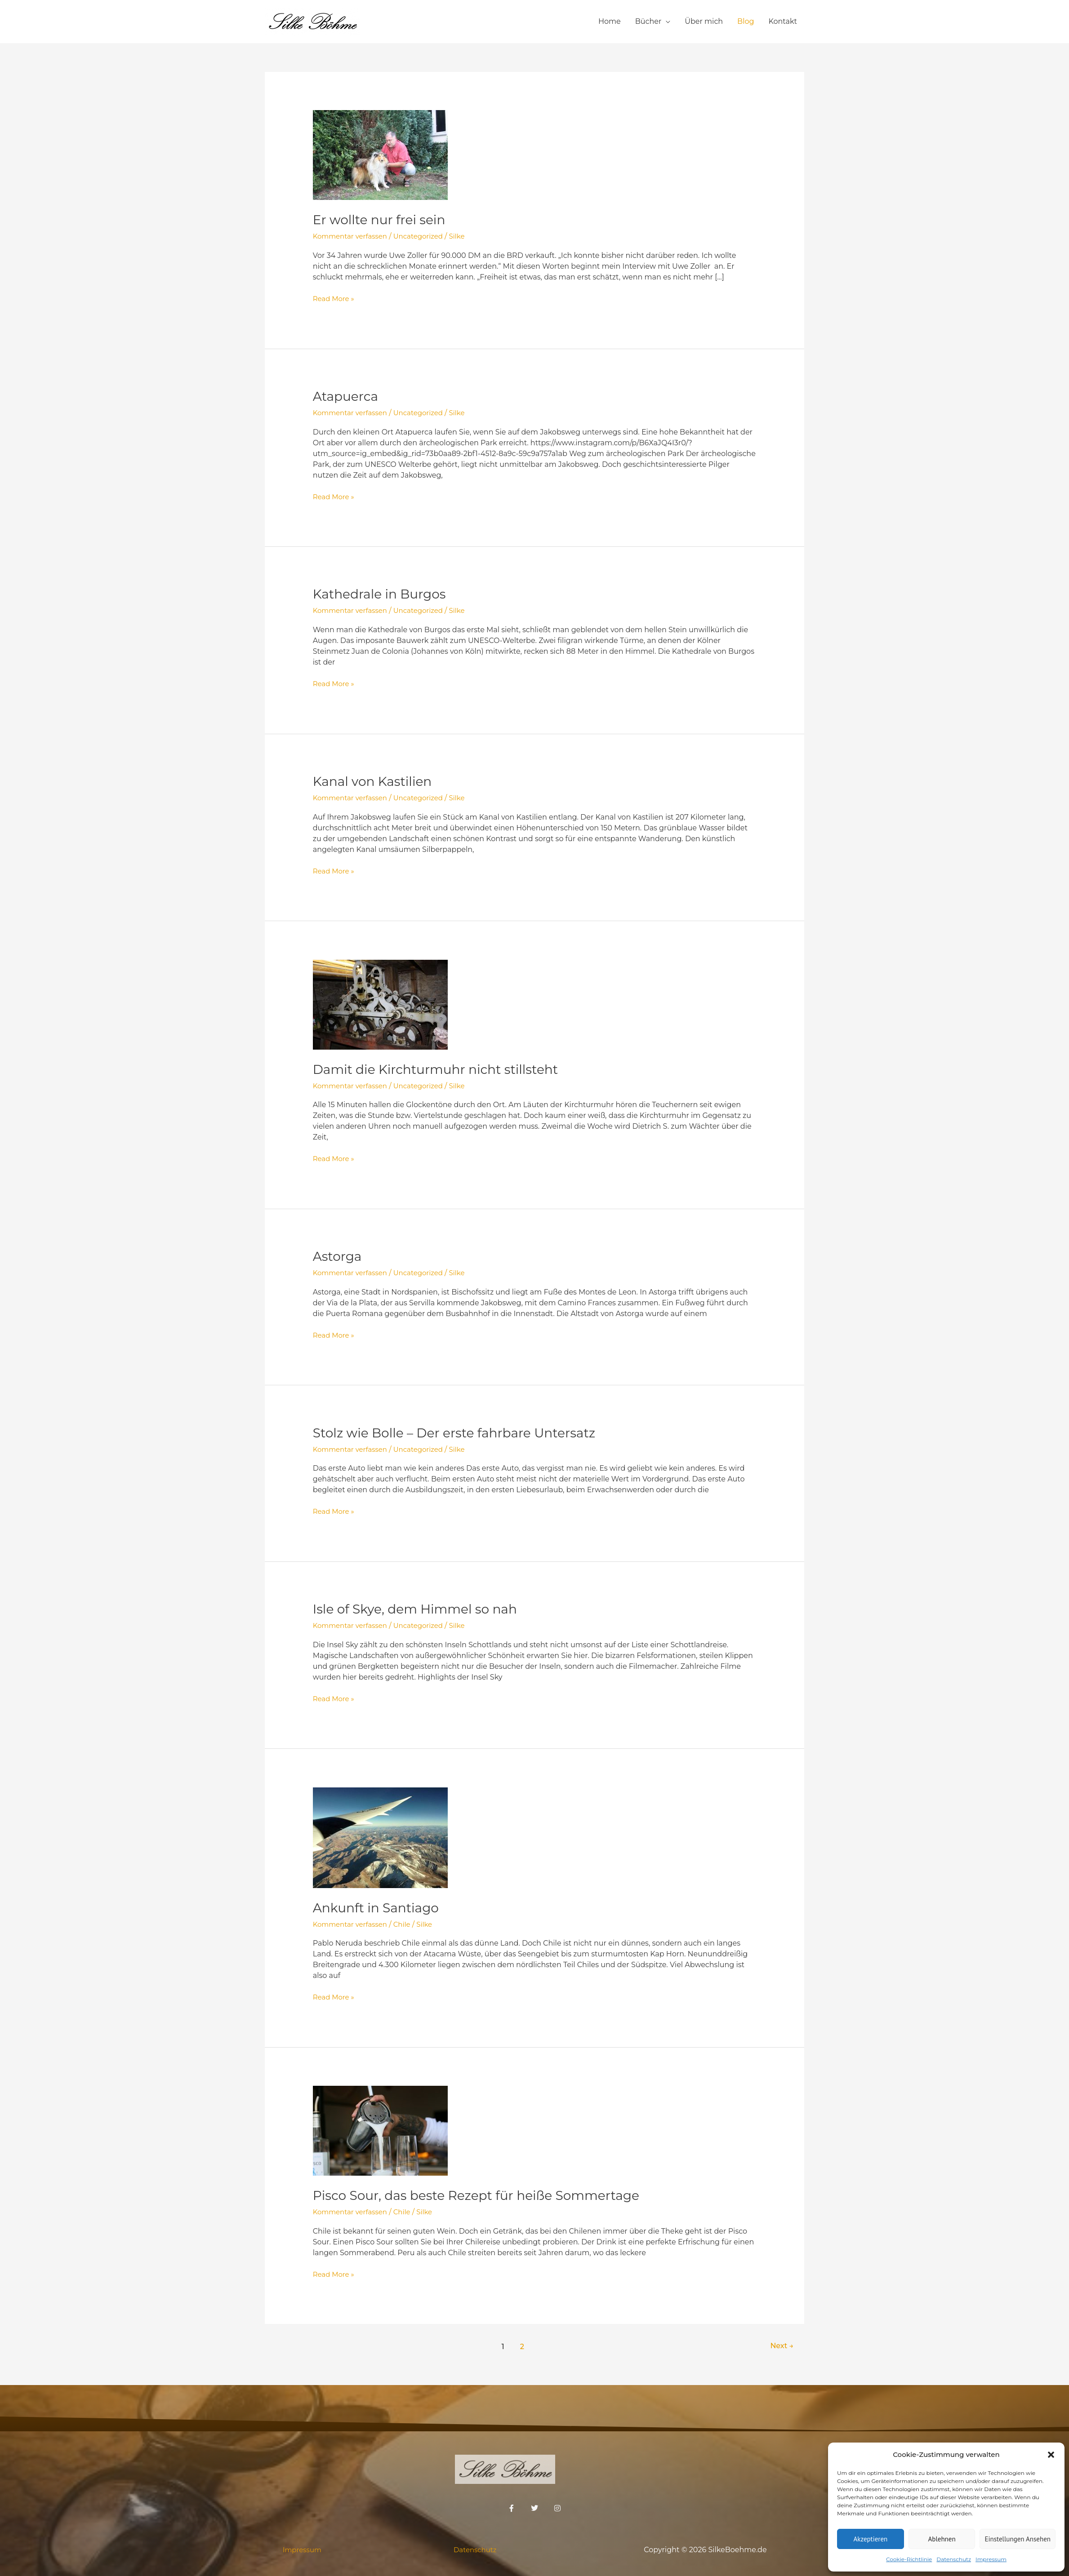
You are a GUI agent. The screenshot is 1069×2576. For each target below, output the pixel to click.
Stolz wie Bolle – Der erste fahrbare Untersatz (464, 1431)
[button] (1051, 2454)
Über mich (704, 21)
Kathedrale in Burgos (384, 593)
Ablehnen (942, 2539)
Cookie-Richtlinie (909, 2559)
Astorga (339, 1255)
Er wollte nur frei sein (383, 219)
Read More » (335, 298)
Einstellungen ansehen (1017, 2539)
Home (609, 21)
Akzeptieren (870, 2539)
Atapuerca (348, 395)
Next (780, 2344)
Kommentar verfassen (352, 236)
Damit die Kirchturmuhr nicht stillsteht (444, 1068)
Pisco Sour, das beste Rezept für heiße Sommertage (488, 2193)
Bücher (648, 21)
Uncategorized (424, 236)
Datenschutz (953, 2559)
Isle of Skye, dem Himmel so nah (422, 1607)
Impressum (991, 2559)
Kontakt (782, 21)
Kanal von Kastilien (376, 780)
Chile (407, 1922)
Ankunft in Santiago (380, 1906)
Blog (745, 21)
